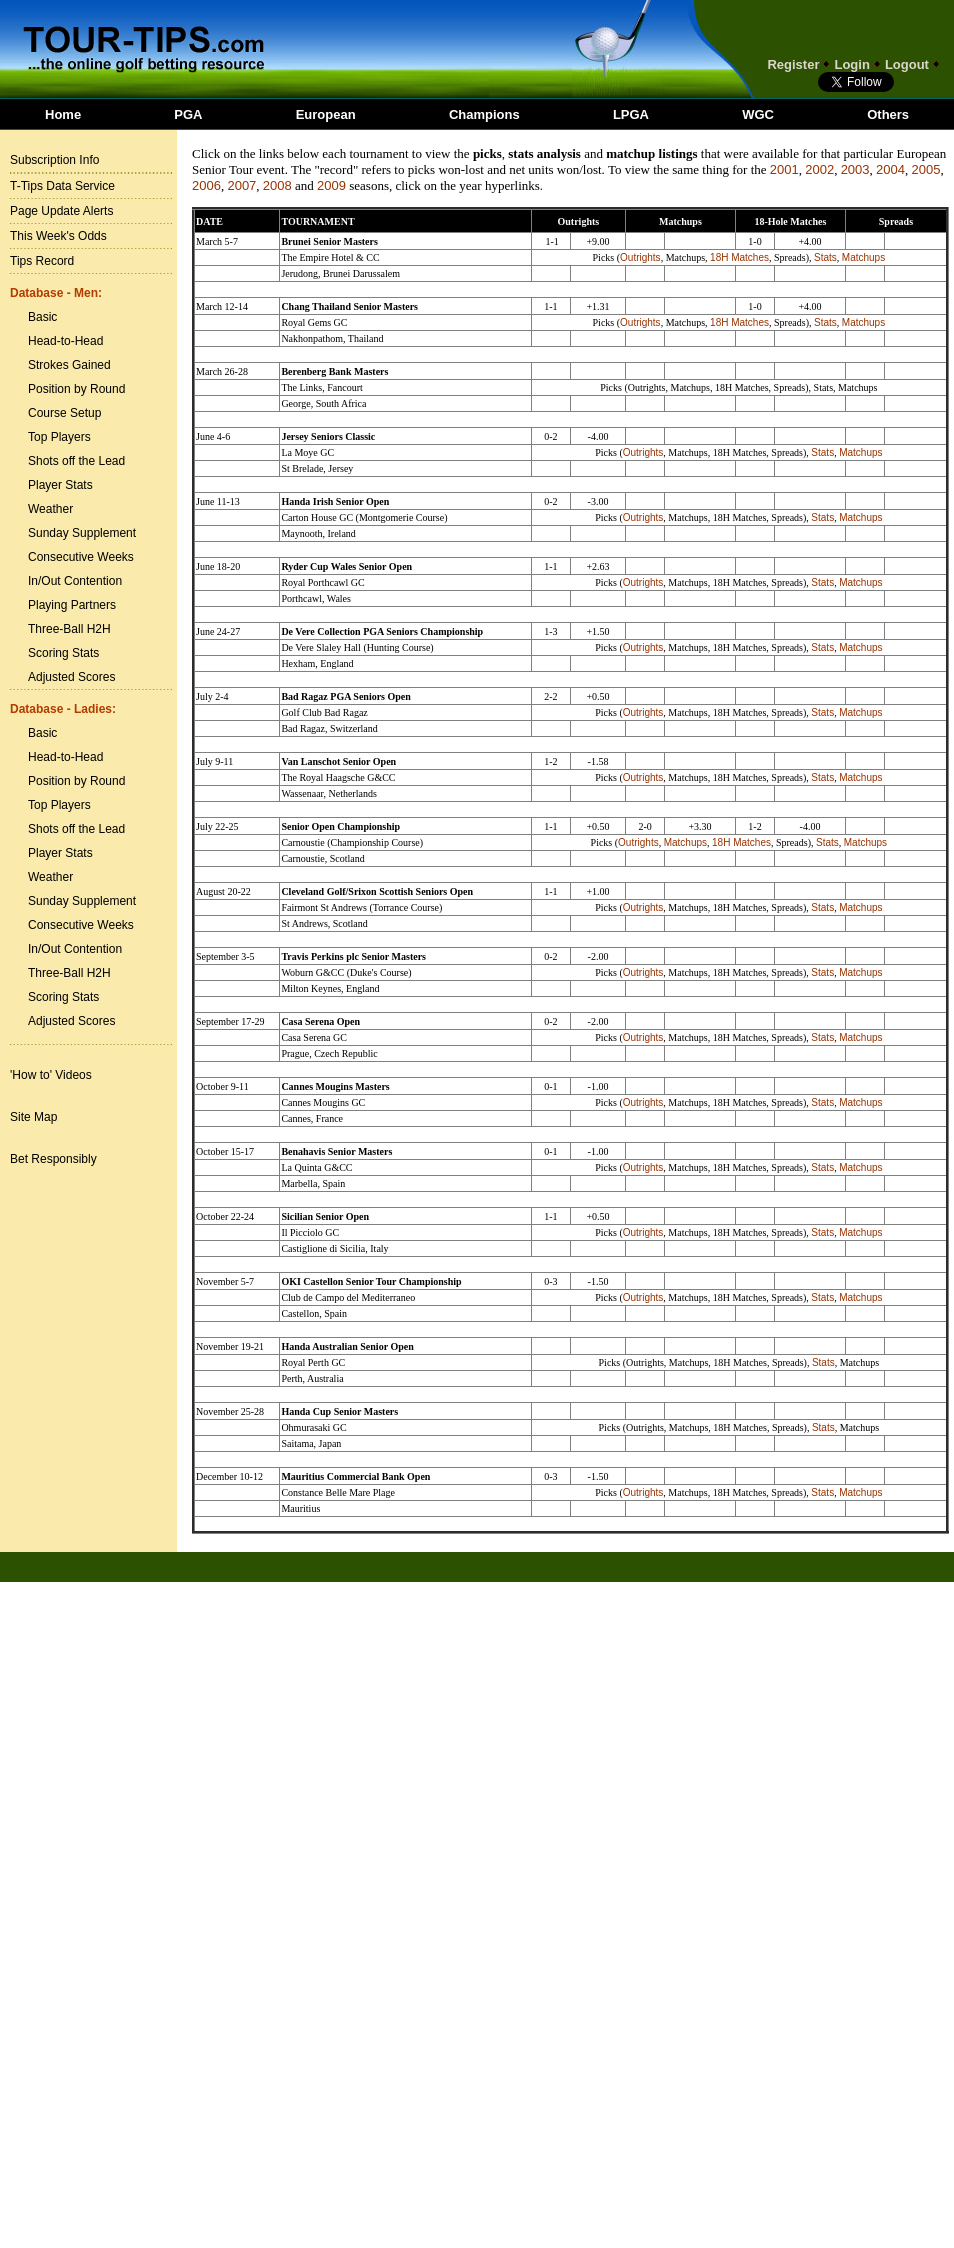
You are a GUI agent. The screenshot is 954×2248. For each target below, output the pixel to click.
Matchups (863, 257)
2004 (890, 169)
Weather (50, 509)
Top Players (59, 437)
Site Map (33, 1117)
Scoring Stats (63, 653)
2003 (855, 169)
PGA (188, 114)
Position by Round (76, 389)
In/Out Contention (75, 581)
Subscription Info (54, 160)
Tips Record (42, 261)
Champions (484, 114)
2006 (206, 185)
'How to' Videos (51, 1075)
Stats (825, 257)
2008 (277, 185)
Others (888, 114)
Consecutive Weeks (81, 557)
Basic (42, 317)
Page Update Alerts (61, 211)
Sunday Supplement (82, 533)
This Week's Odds (58, 236)
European (326, 114)
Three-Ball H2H (69, 629)
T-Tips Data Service (62, 186)
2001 (784, 169)
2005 (925, 169)
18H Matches (739, 257)
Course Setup (64, 413)
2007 (241, 185)
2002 (819, 169)
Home (63, 114)
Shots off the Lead (76, 461)
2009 (331, 185)
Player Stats (60, 485)
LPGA (631, 114)
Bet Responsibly (53, 1159)
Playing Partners (72, 605)
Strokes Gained (69, 365)
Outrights (640, 257)
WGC (758, 114)
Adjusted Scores (71, 677)
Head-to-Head (65, 341)
